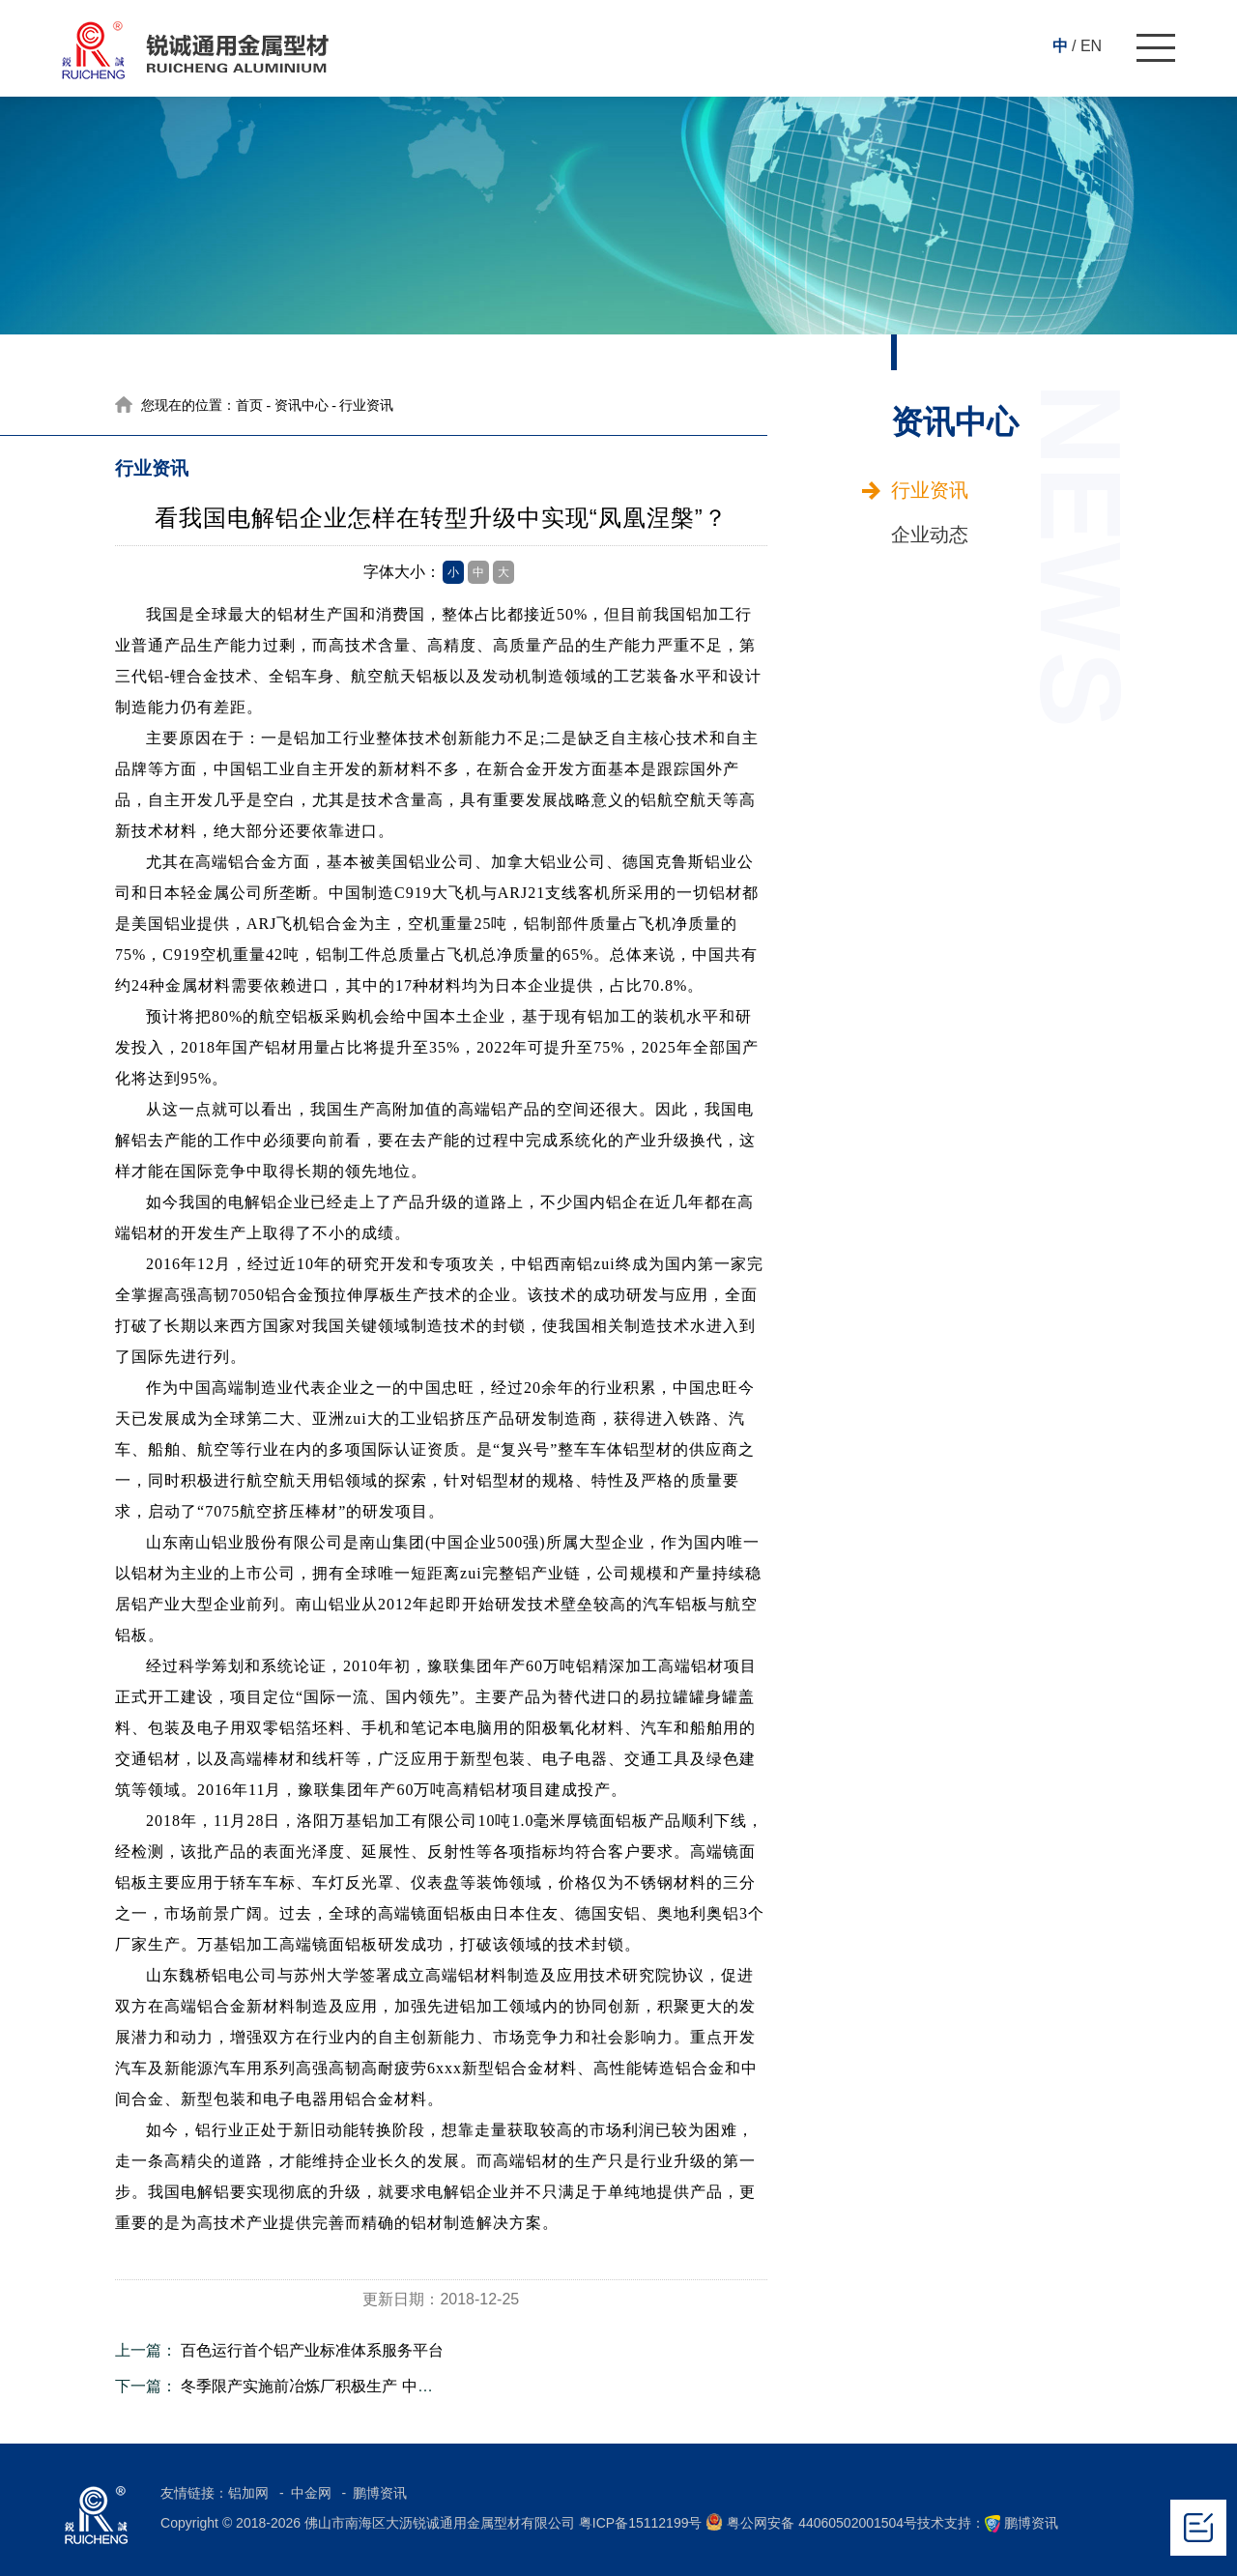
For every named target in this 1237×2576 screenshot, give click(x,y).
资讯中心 (301, 405)
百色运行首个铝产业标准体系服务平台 (312, 2350)
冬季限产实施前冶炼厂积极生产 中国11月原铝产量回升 (369, 2386)
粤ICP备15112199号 (641, 2523)
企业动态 (929, 534)
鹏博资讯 (380, 2493)
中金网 (313, 2493)
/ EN (1087, 46)
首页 (249, 405)
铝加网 (250, 2493)
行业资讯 (929, 490)
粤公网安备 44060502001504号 (811, 2522)
